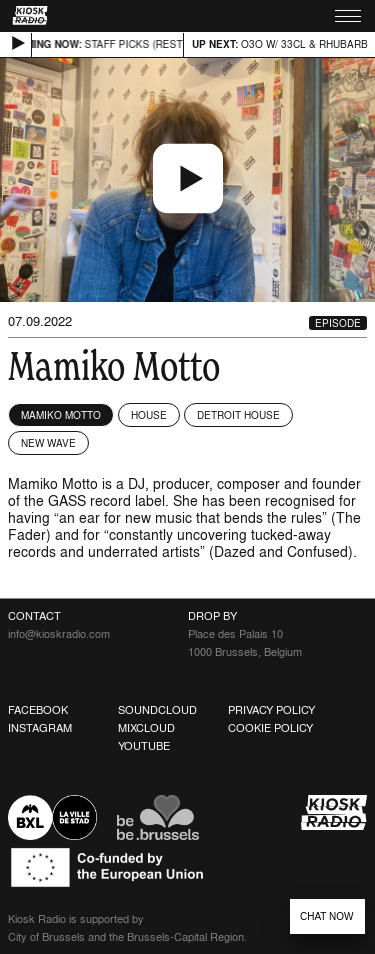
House (149, 415)
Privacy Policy (271, 710)
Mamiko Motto (61, 415)
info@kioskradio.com (59, 634)
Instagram (40, 728)
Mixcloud (146, 728)
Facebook (38, 710)
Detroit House (238, 415)
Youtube (144, 746)
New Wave (48, 443)
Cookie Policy (270, 728)
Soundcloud (157, 710)
